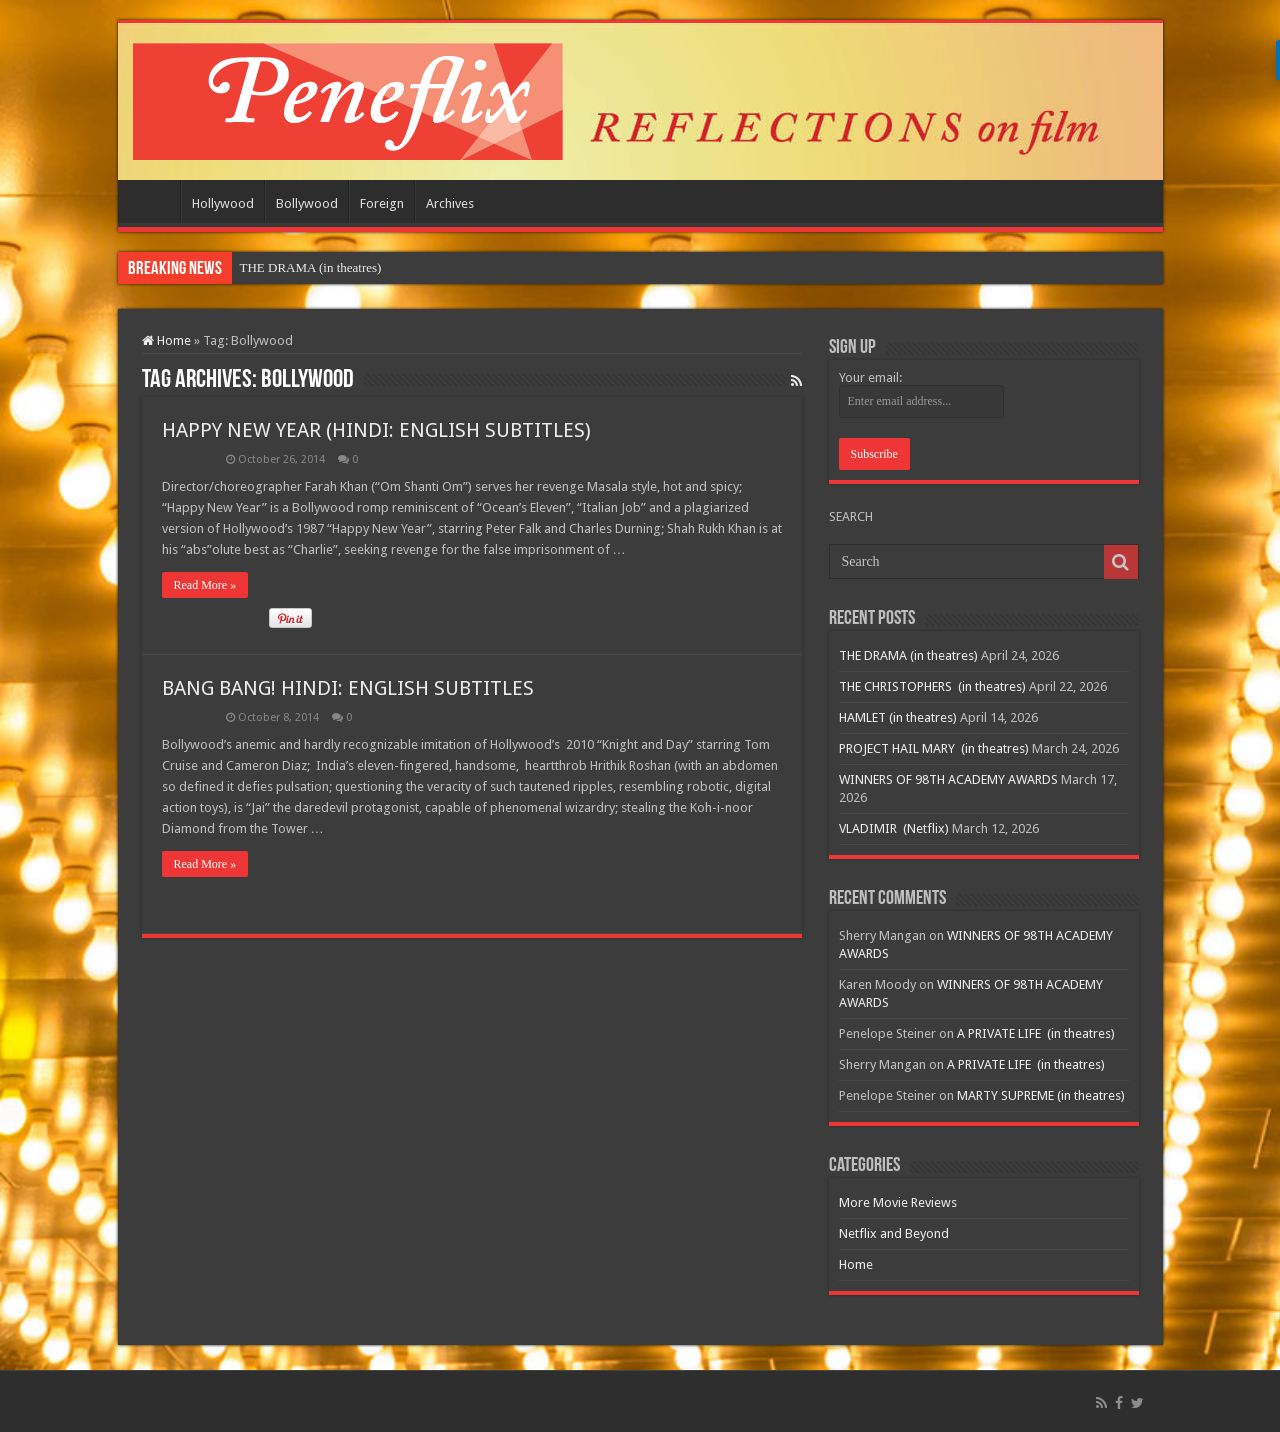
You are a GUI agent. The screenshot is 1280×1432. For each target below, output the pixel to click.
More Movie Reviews (898, 1202)
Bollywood (307, 203)
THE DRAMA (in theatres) (311, 267)
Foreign (382, 203)
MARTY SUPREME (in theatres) (1041, 1095)
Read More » (205, 585)
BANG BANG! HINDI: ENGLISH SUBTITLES (348, 688)
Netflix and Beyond (894, 1233)
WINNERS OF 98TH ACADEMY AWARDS (948, 779)
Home (154, 201)
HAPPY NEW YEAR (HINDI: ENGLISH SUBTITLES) (376, 430)
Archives (450, 203)
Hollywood (223, 203)
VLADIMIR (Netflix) (894, 828)
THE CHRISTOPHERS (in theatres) (932, 686)
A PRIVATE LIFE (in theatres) (1036, 1033)
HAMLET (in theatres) (898, 717)
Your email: (870, 377)
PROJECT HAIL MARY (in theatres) (934, 748)
